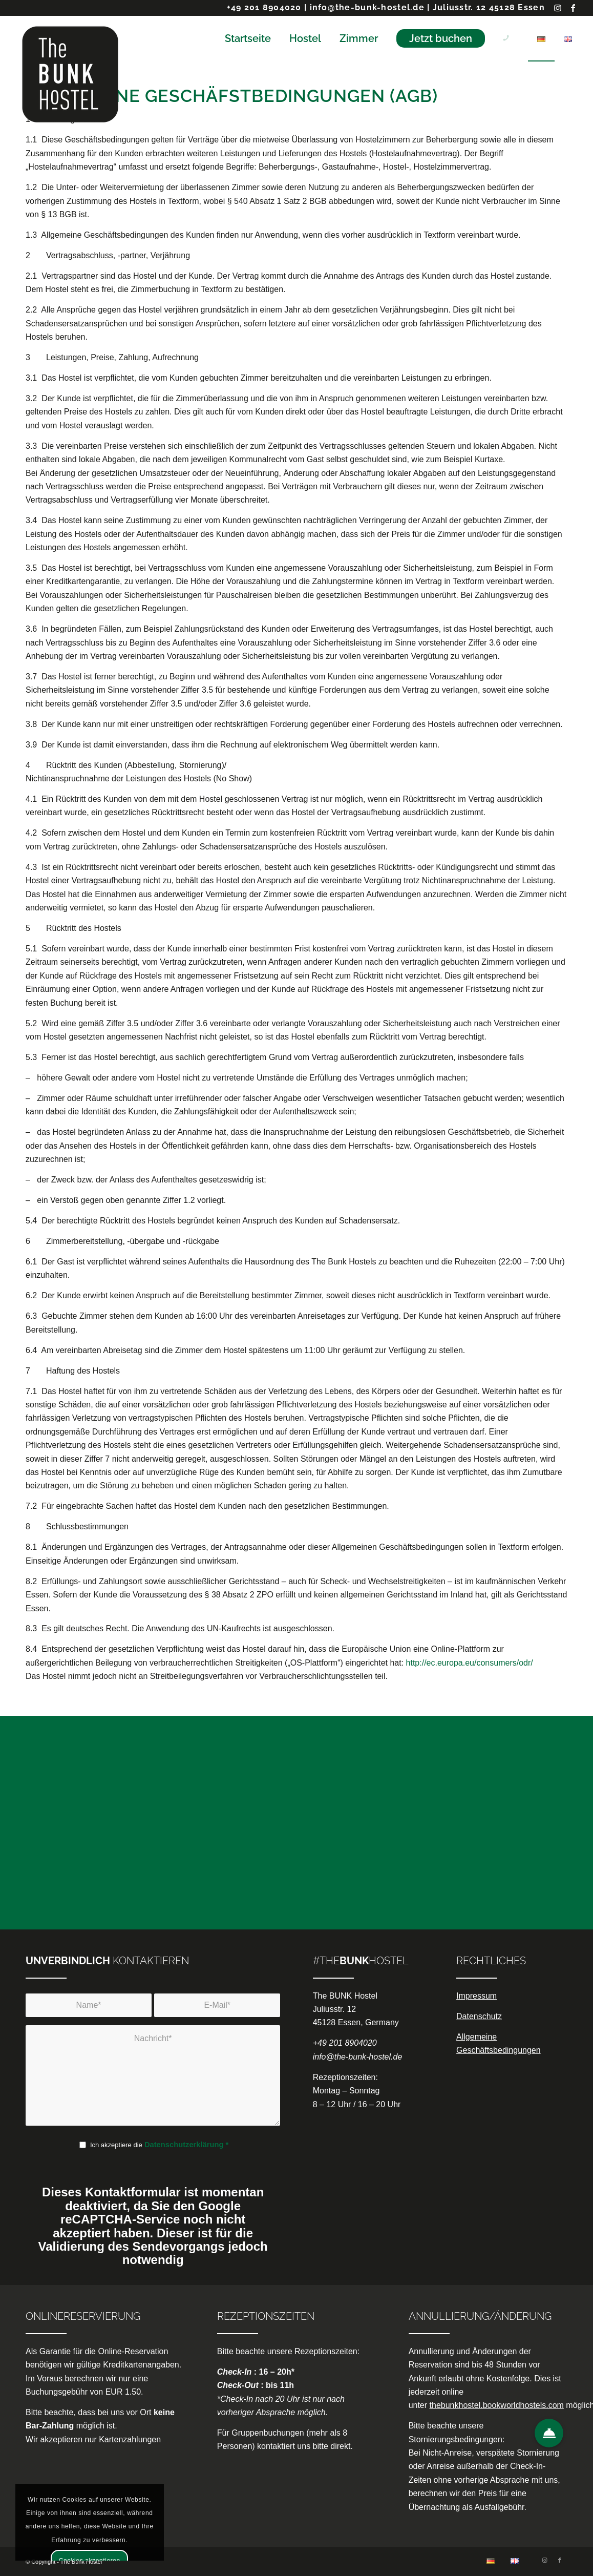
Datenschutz (479, 2016)
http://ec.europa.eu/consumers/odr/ (469, 1662)
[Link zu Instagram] (557, 7)
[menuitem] (248, 38)
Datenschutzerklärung (184, 2145)
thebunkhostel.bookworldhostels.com (497, 2405)
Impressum (476, 1995)
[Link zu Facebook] (573, 7)
